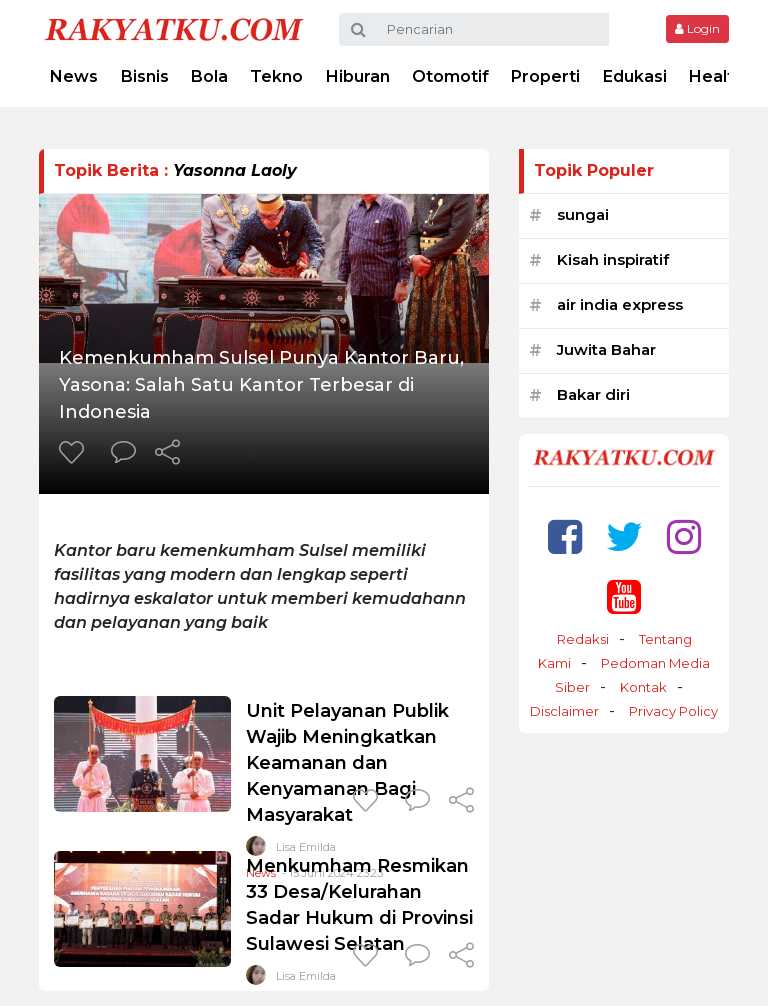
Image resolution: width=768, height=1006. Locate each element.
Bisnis (145, 76)
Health (716, 76)
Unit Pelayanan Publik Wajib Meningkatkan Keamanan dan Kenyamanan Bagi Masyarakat (347, 763)
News (74, 76)
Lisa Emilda (306, 976)
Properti (545, 76)
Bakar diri (593, 394)
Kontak (643, 687)
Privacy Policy (673, 711)
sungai (583, 214)
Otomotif (450, 76)
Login (697, 28)
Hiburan (358, 76)
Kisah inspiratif (613, 259)
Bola (209, 76)
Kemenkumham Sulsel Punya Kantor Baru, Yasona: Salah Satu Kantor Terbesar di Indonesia (261, 385)
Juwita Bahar (606, 349)
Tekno (276, 76)
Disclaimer (564, 711)
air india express (620, 304)
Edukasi (635, 76)
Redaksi (583, 639)
